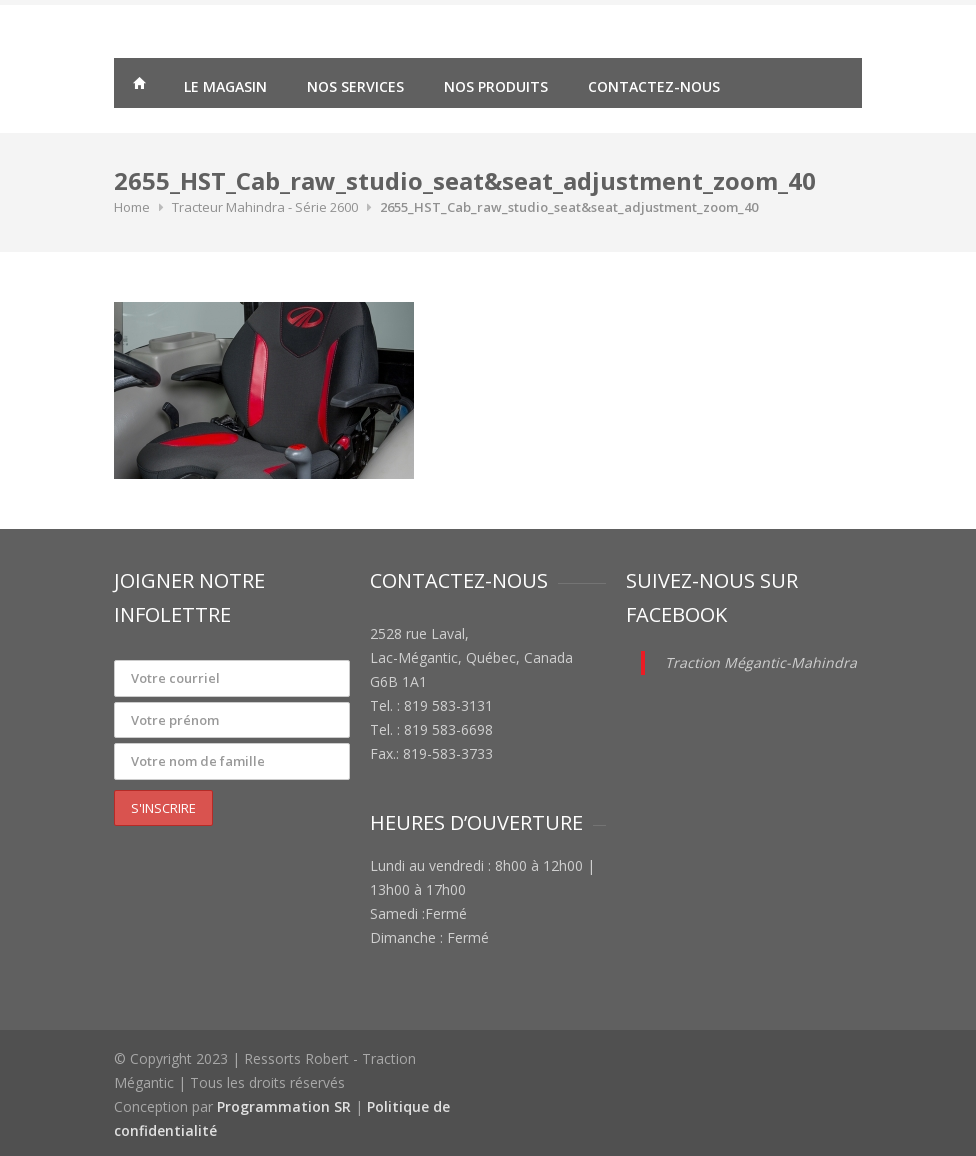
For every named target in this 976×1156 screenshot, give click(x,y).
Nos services (355, 86)
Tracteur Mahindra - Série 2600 (265, 207)
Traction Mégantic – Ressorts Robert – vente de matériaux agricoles (139, 86)
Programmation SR (284, 1106)
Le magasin (225, 86)
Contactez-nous (654, 86)
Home (132, 207)
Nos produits (496, 86)
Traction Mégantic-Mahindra (761, 662)
